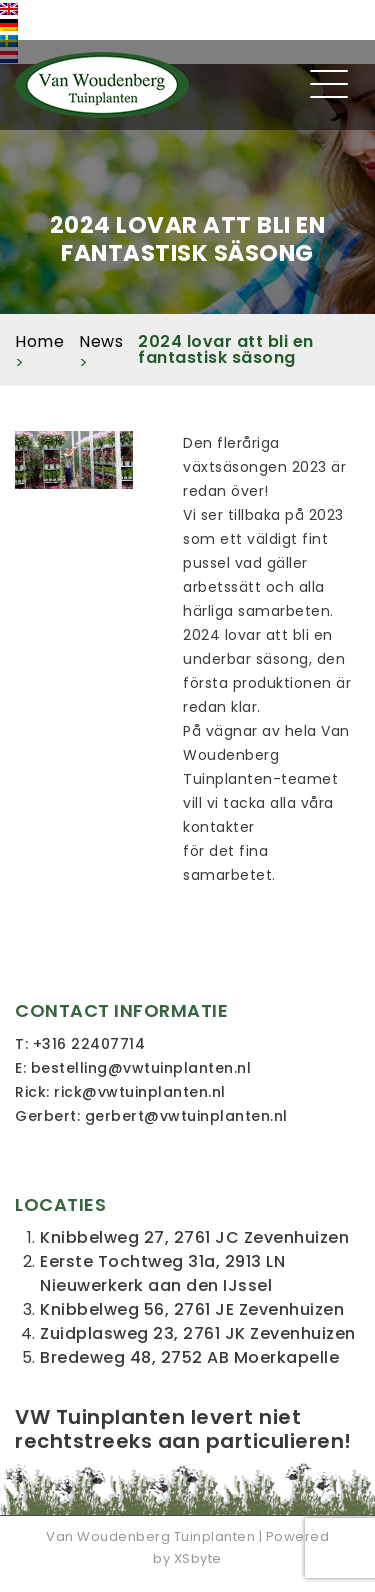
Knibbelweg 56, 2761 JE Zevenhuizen (192, 1309)
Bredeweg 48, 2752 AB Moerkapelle (189, 1357)
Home (39, 341)
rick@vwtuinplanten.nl (140, 1092)
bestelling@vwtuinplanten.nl (141, 1068)
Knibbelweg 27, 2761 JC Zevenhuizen (194, 1237)
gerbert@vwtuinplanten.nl (186, 1116)
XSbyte (198, 1558)
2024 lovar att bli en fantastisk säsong (226, 349)
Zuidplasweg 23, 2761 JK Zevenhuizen (198, 1333)
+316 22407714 (89, 1044)
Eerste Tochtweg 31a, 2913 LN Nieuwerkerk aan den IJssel (162, 1273)
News (101, 341)
